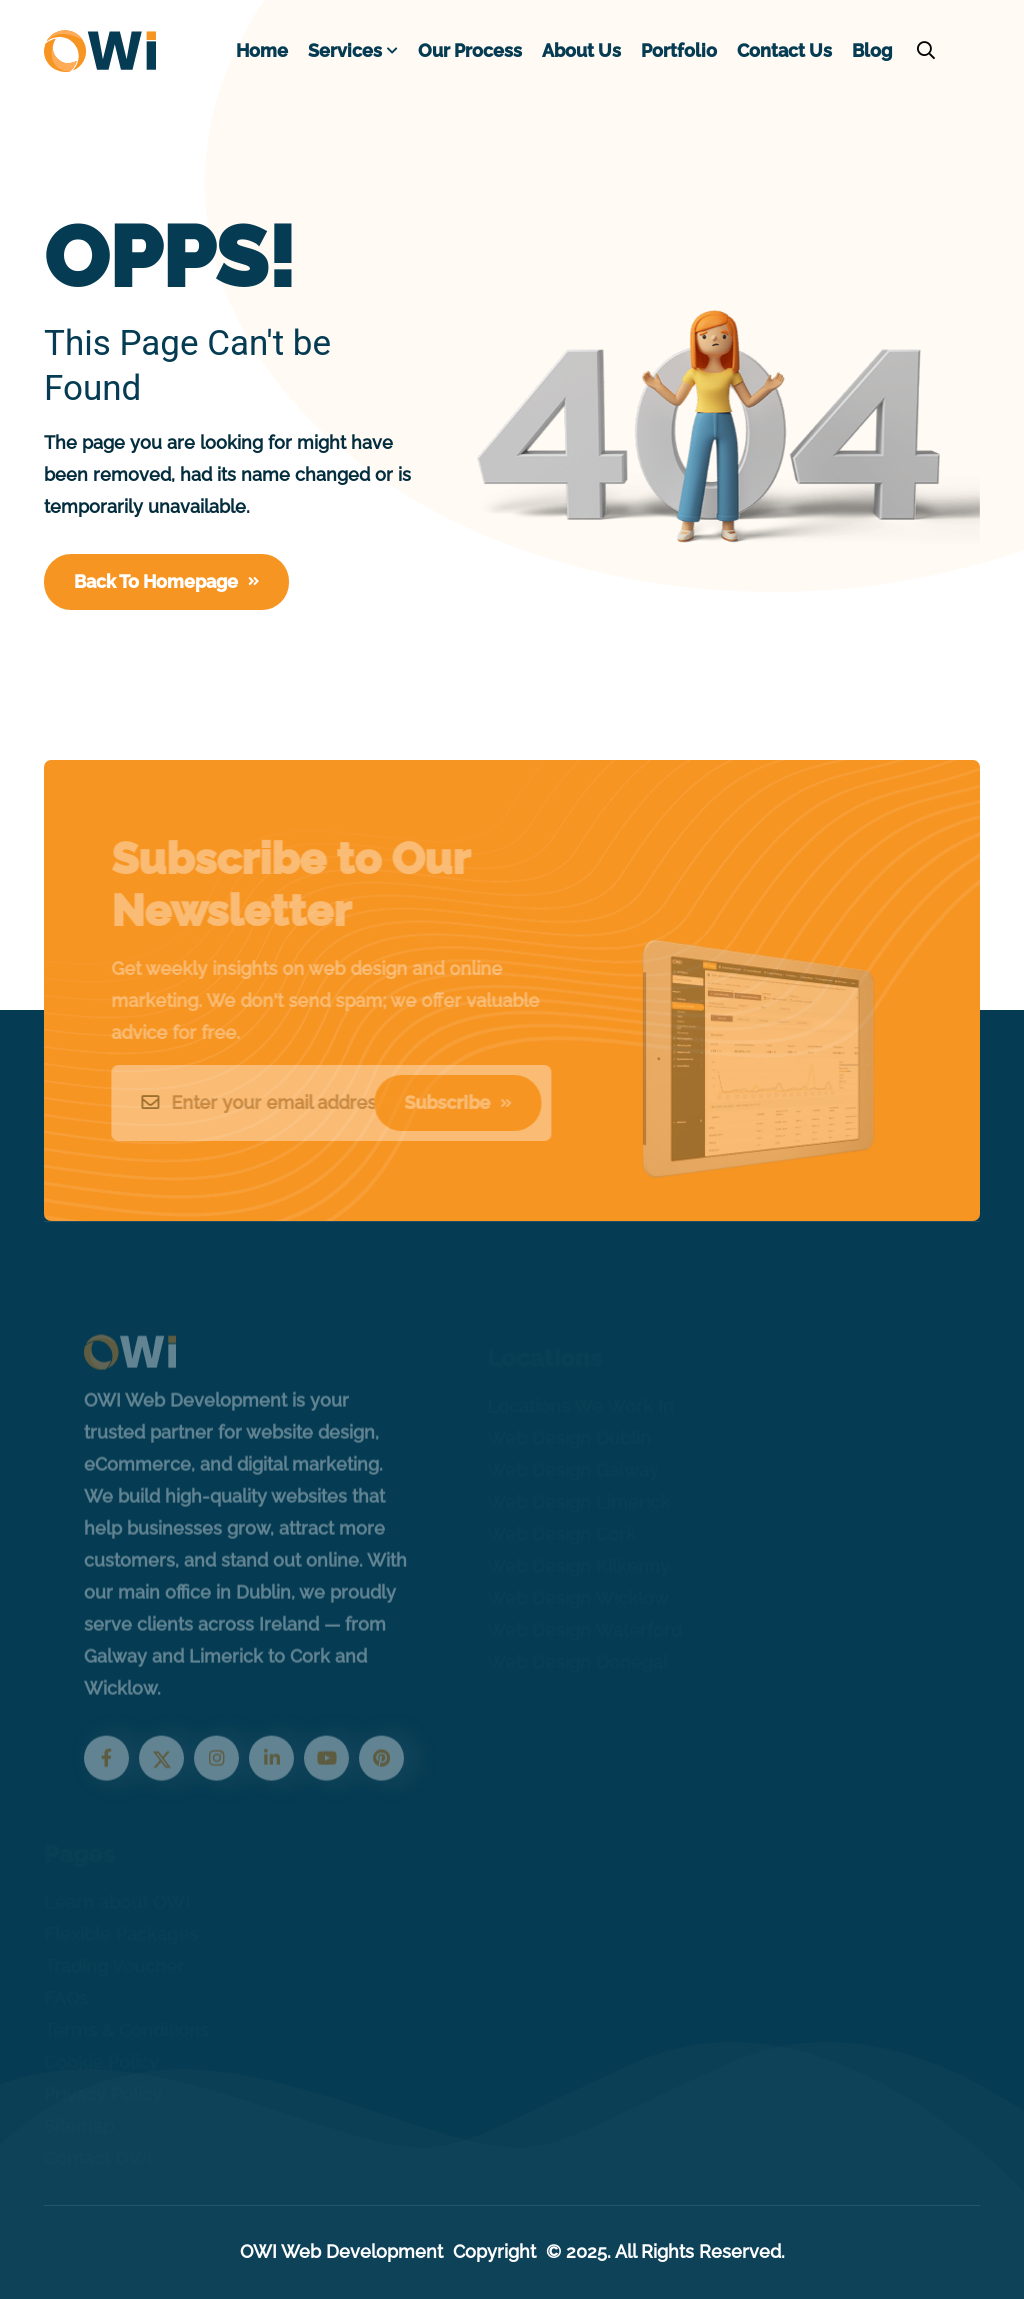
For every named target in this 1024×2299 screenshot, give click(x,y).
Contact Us (784, 50)
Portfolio (679, 50)
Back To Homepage (166, 581)
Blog (872, 50)
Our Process (470, 50)
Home (262, 50)
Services (345, 50)
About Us (581, 50)
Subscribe (451, 1102)
